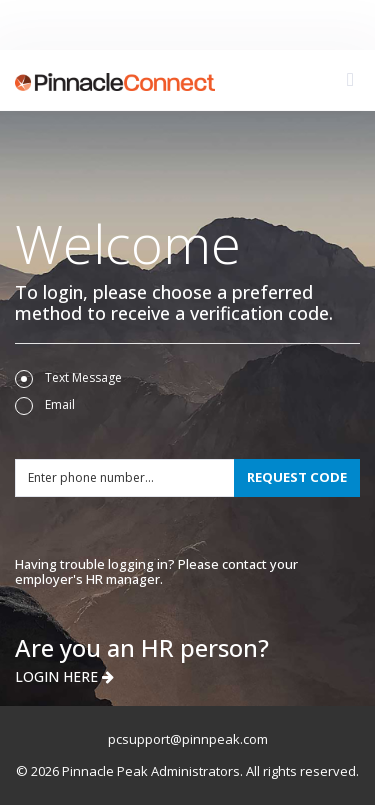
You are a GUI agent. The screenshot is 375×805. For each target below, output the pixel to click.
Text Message (68, 378)
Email (45, 405)
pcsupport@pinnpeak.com (188, 739)
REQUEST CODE (297, 477)
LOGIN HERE (64, 676)
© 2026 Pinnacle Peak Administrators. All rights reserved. (187, 771)
